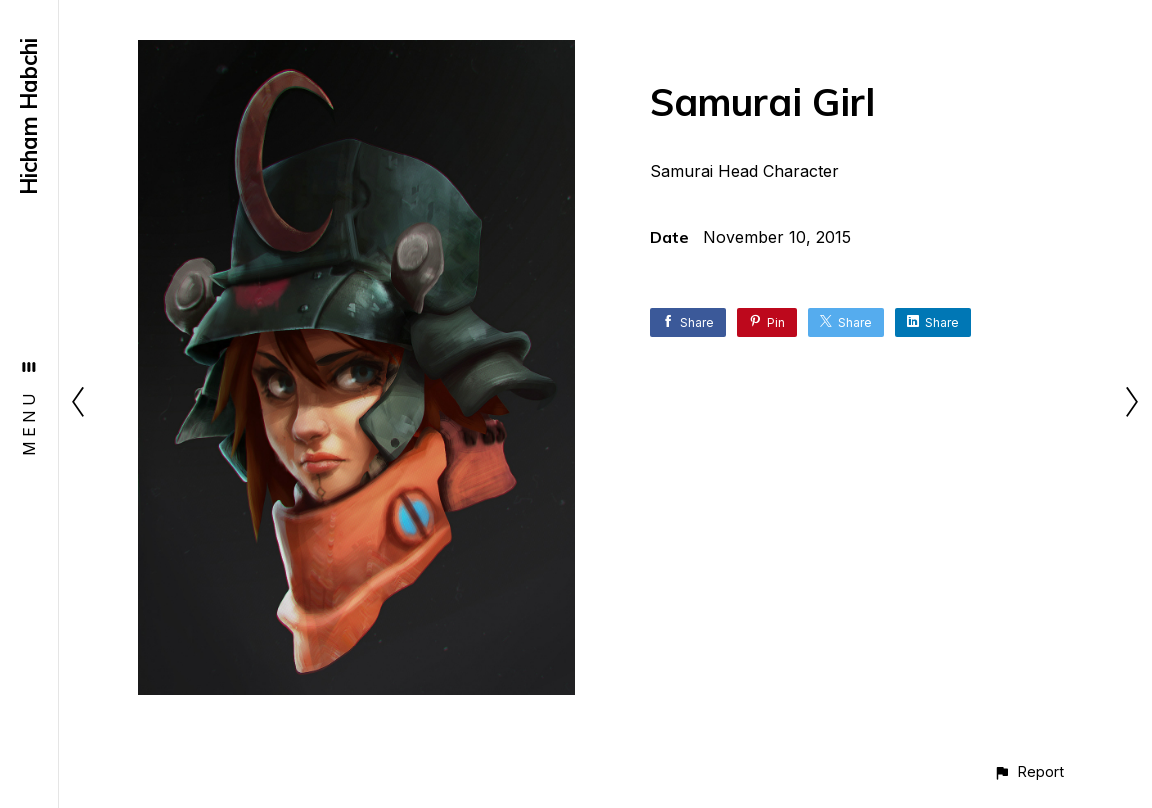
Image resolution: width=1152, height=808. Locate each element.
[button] (1028, 771)
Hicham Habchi (29, 116)
